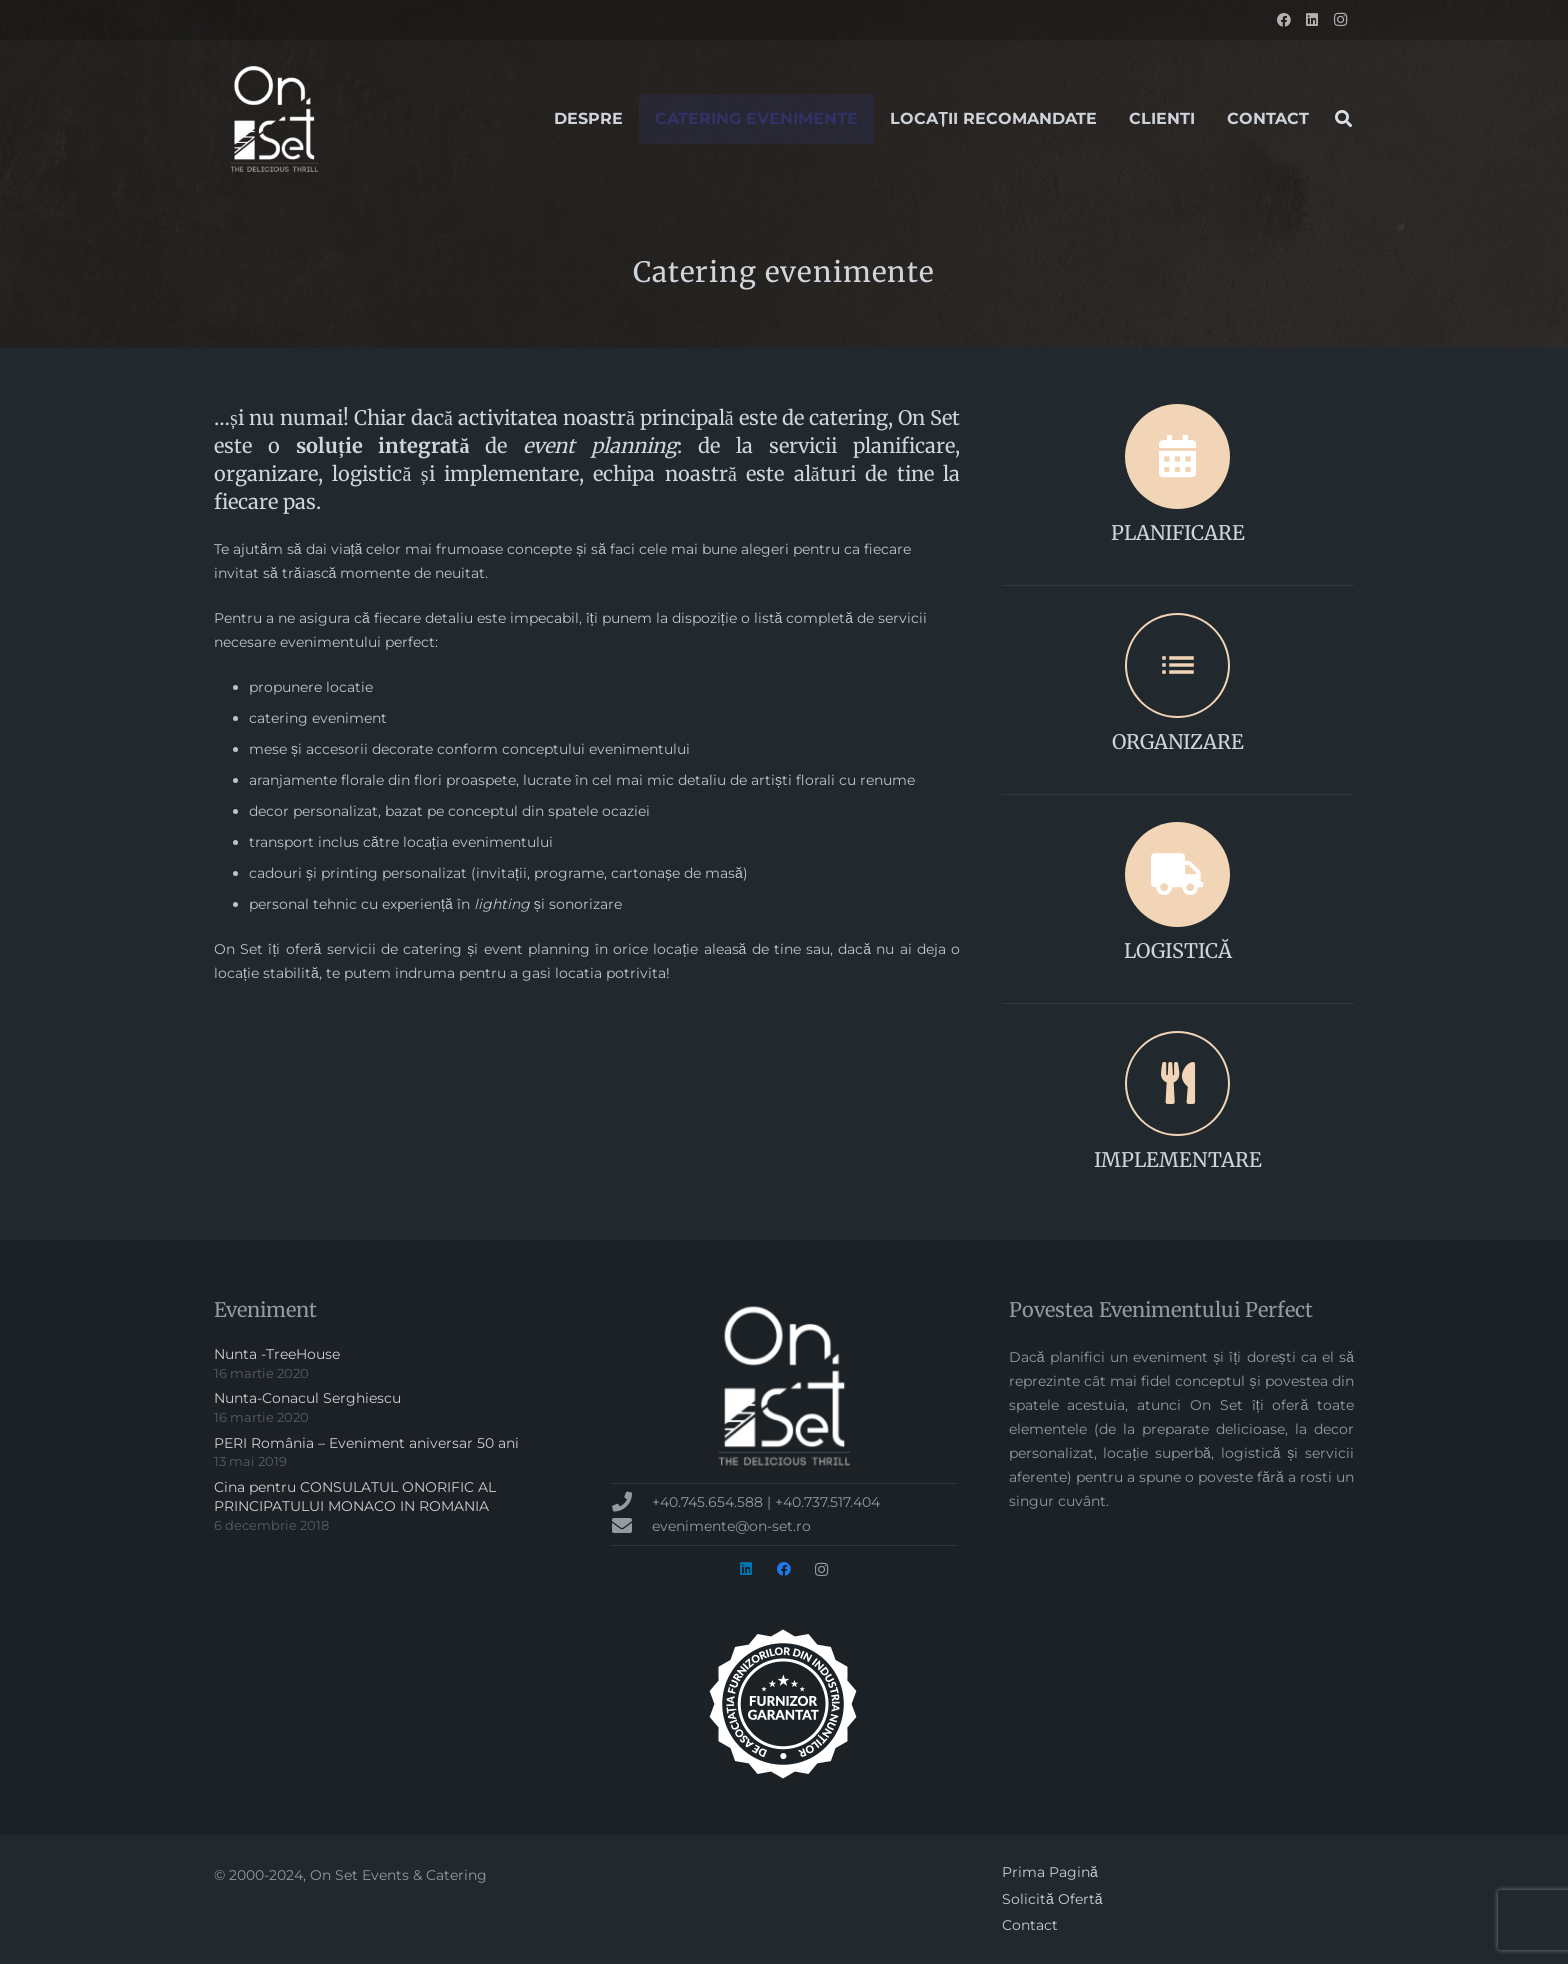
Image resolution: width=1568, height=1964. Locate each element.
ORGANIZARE (1178, 741)
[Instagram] (1340, 20)
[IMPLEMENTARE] (1178, 1083)
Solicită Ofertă (1052, 1899)
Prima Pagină (1050, 1872)
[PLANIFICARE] (1178, 456)
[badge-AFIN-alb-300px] (784, 1704)
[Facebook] (1284, 20)
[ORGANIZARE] (1178, 665)
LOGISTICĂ (1178, 950)
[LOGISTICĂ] (1178, 874)
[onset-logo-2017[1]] (274, 119)
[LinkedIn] (1312, 20)
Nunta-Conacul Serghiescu (307, 1398)
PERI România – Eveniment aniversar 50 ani (366, 1443)
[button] (1343, 118)
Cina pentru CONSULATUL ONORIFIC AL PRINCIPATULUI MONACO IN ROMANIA (355, 1497)
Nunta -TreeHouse (277, 1354)
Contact (1030, 1925)
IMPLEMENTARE (1178, 1159)
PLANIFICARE (1178, 532)
